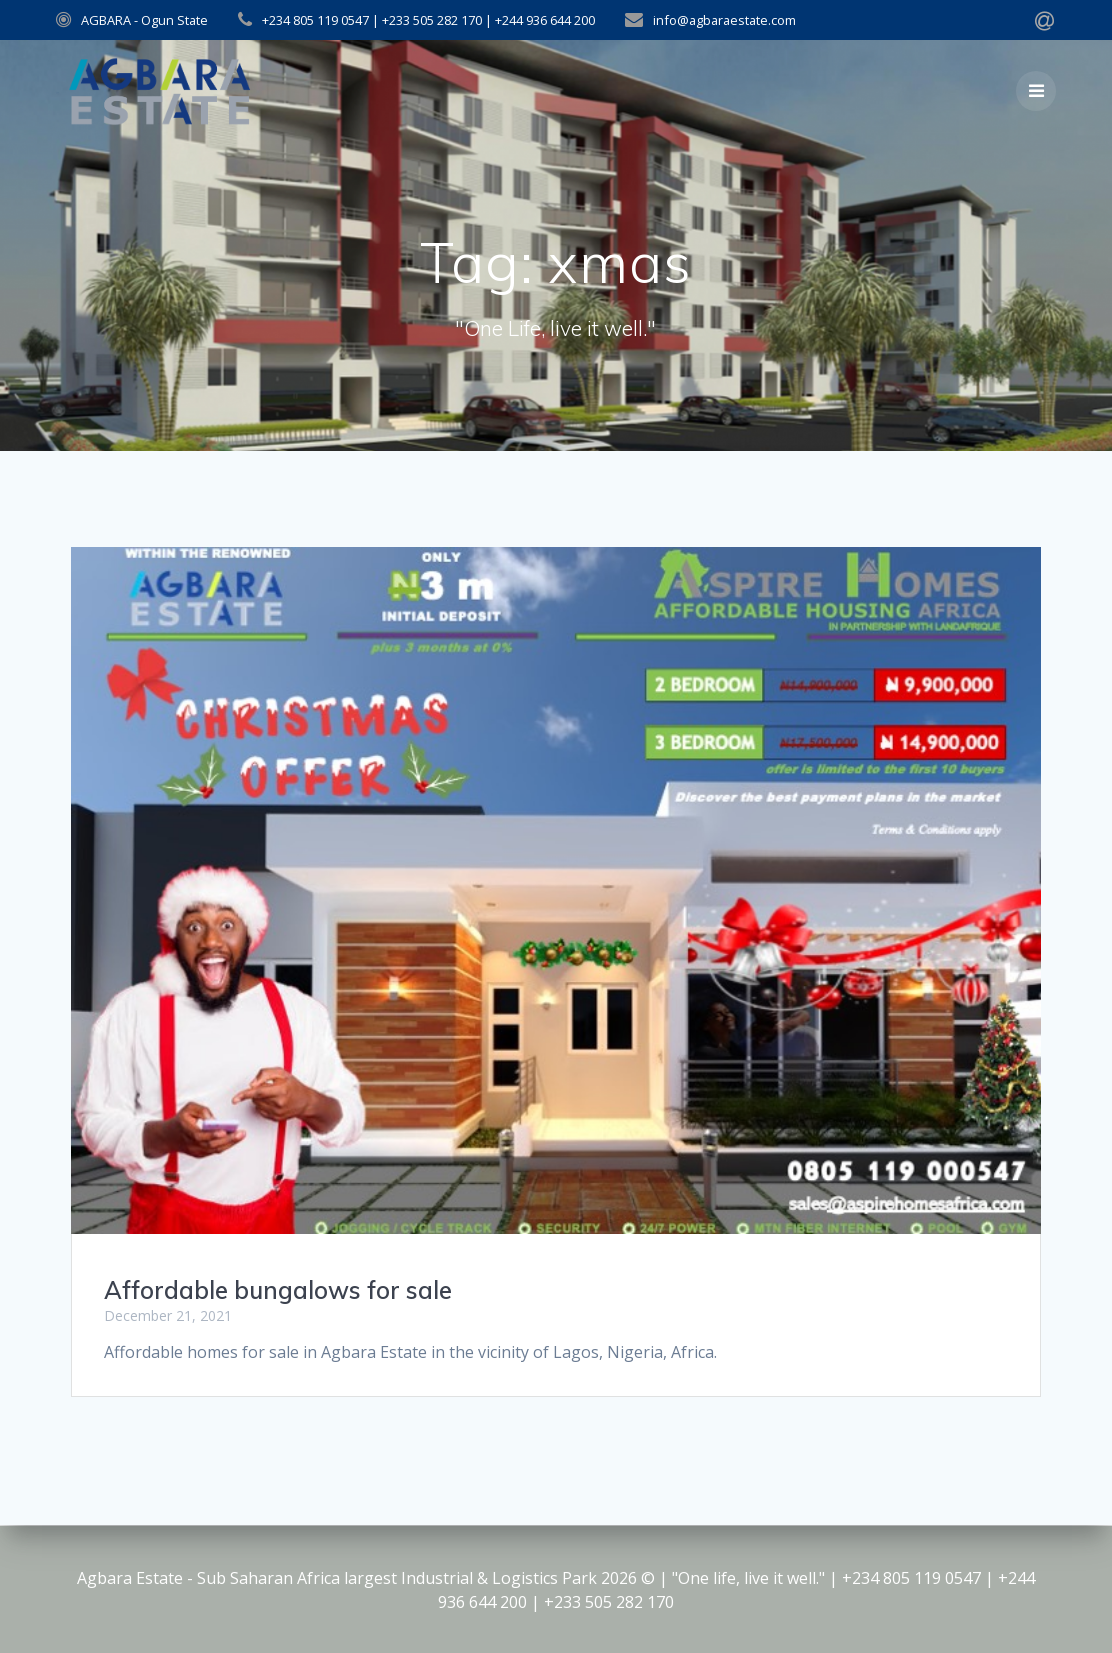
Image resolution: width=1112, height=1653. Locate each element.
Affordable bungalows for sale (278, 1290)
